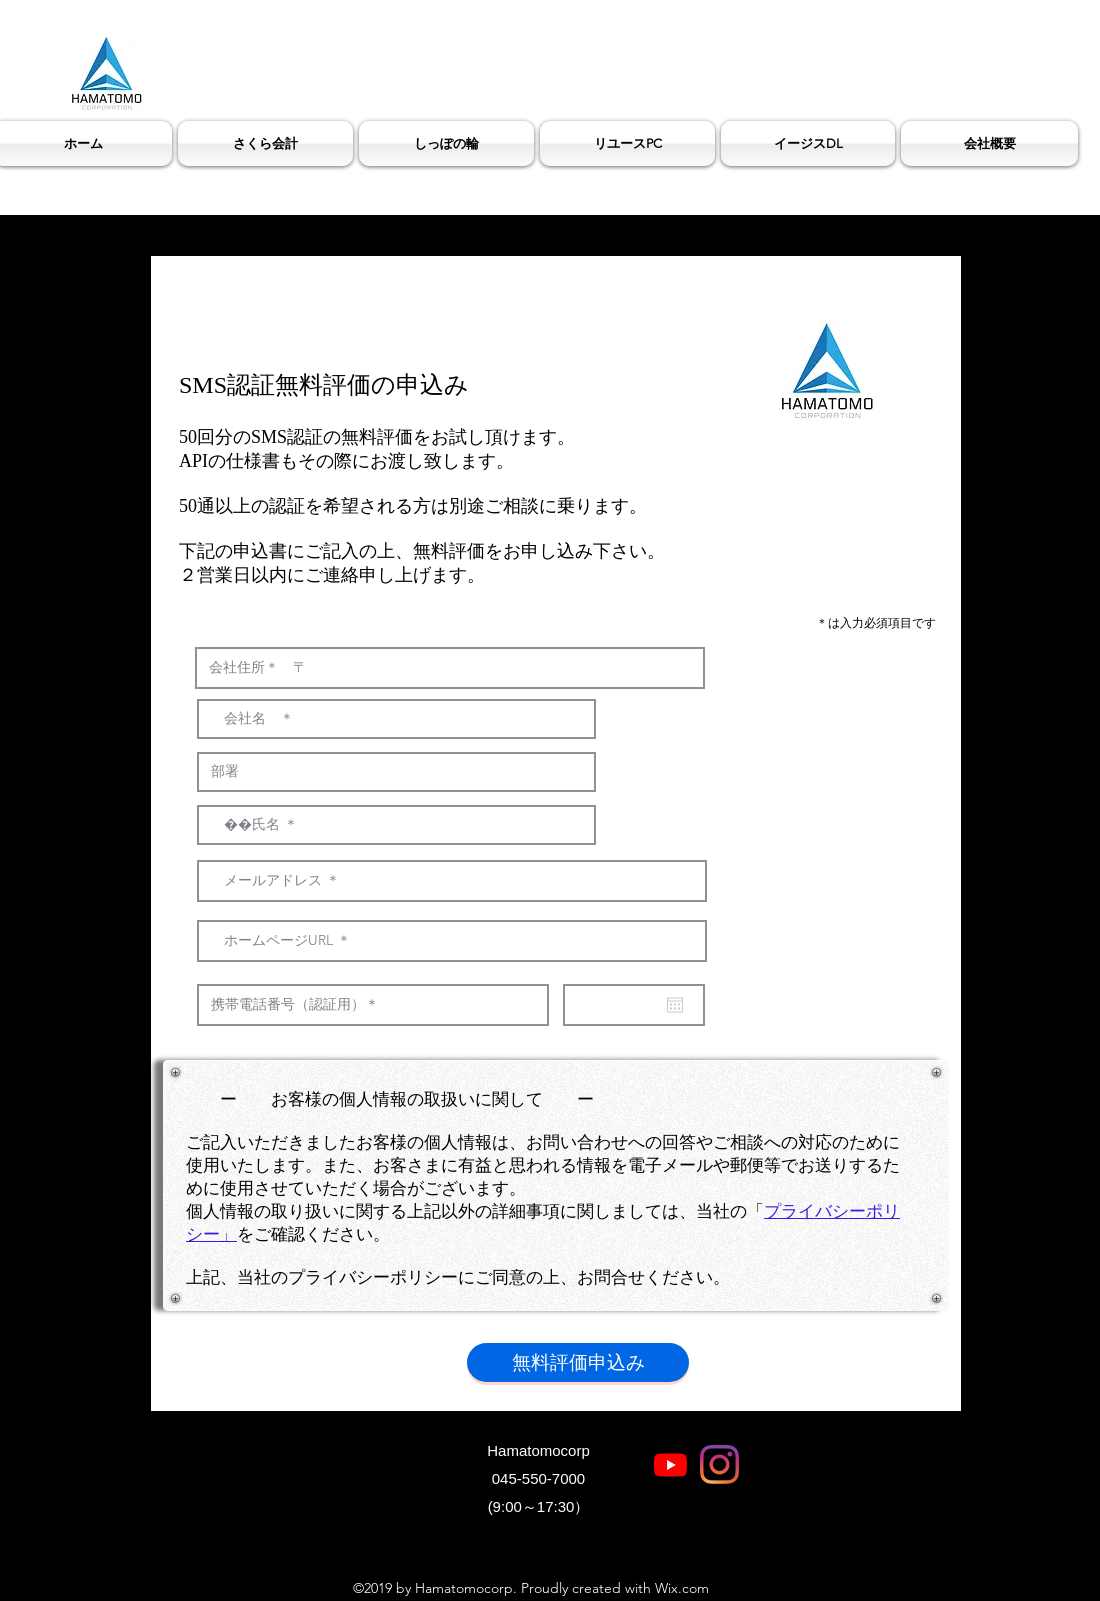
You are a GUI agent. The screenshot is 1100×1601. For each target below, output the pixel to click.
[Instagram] (719, 1464)
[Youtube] (670, 1464)
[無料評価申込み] (578, 1362)
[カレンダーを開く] (675, 1005)
